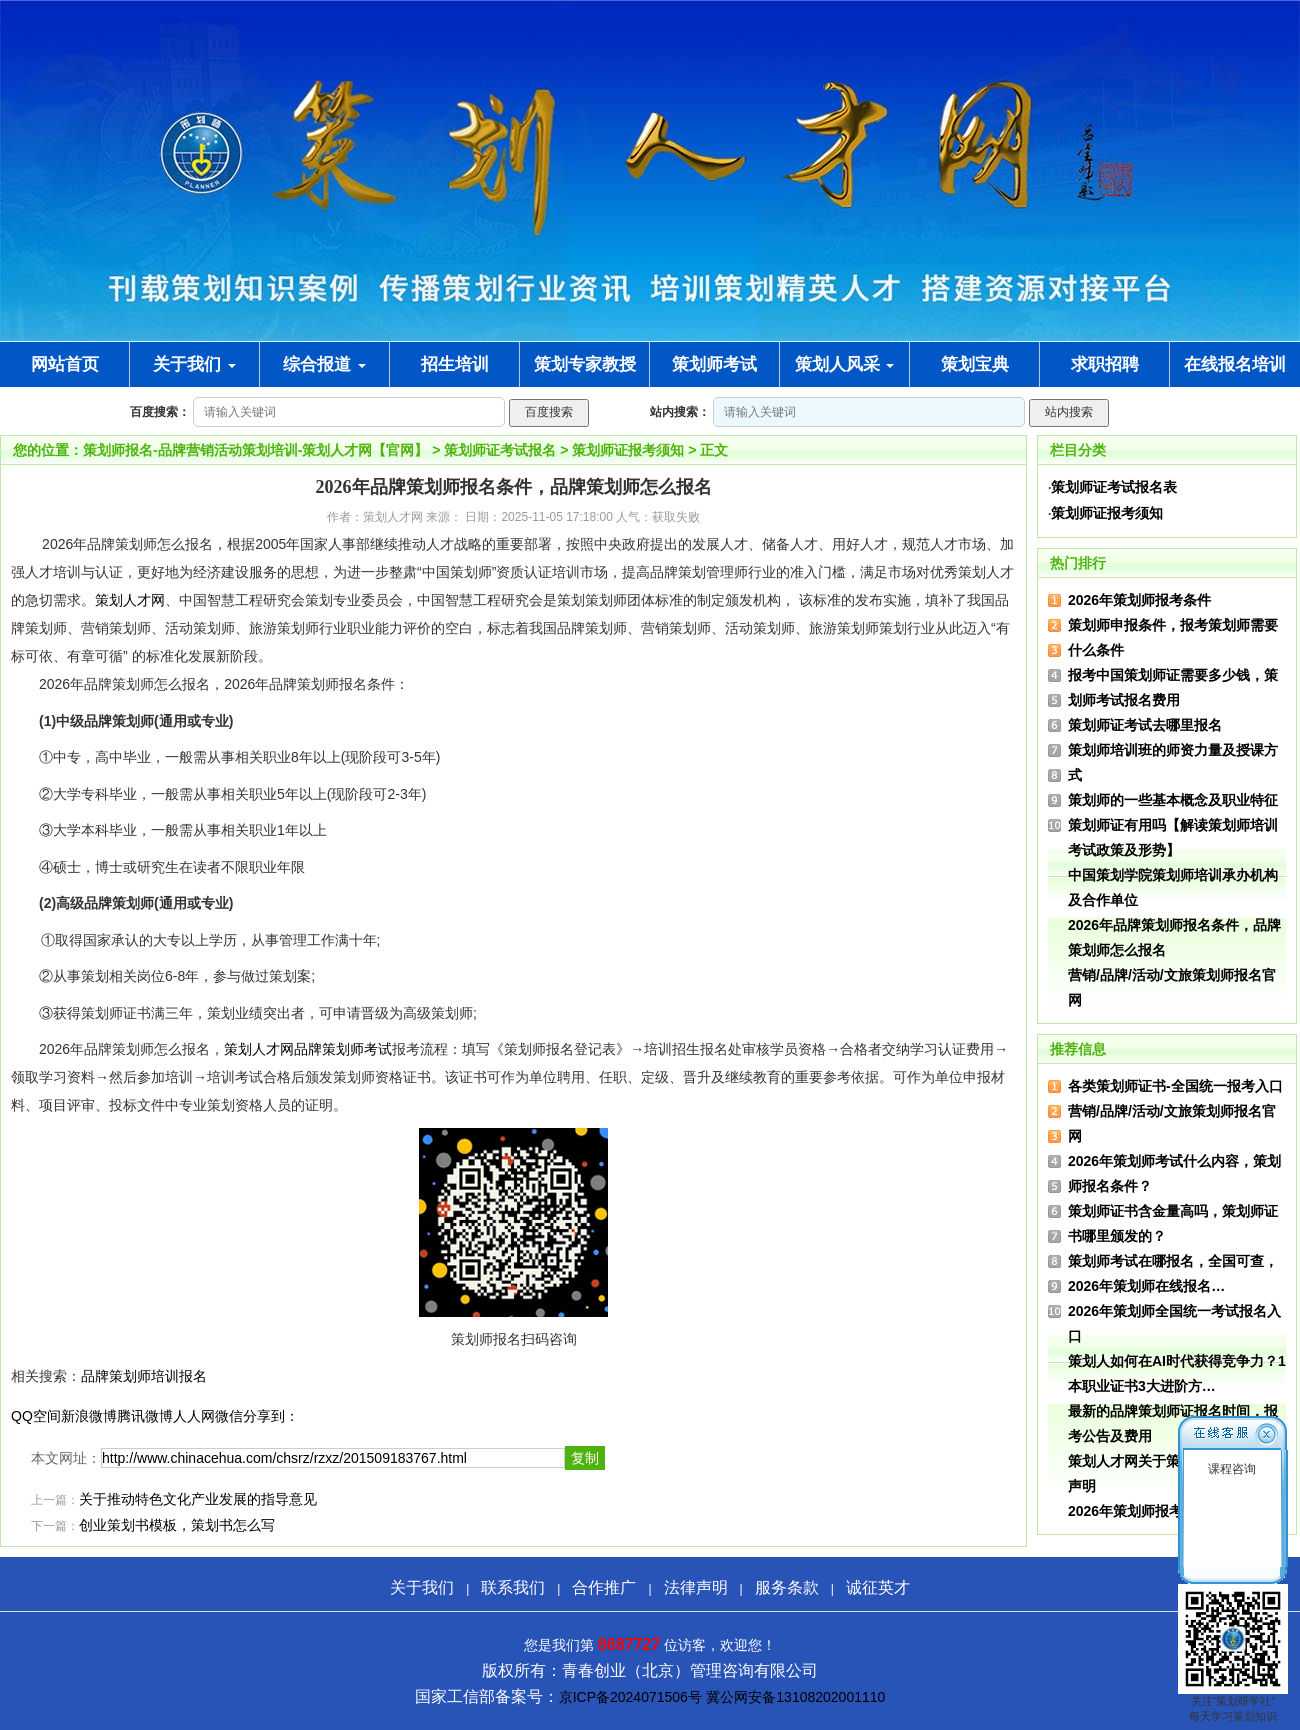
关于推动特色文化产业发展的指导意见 (198, 1499)
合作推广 (604, 1587)
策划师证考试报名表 (1114, 487)
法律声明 (696, 1587)
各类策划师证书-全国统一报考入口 (1175, 1086)
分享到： (271, 1416)
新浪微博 (89, 1416)
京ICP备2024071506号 (630, 1697)
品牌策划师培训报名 (144, 1376)
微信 (229, 1416)
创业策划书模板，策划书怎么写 (177, 1525)
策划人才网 (130, 600)
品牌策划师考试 (343, 1049)
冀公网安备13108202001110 (795, 1697)
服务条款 (787, 1587)
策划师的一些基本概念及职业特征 (1173, 800)
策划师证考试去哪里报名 (1145, 725)
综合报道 (324, 364)
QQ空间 (36, 1416)
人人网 (194, 1416)
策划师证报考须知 (628, 450)
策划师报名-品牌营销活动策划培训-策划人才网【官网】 (255, 450)
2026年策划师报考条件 (1139, 600)
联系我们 (513, 1587)
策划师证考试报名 (500, 450)
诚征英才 (878, 1587)
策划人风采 (845, 364)
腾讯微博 (145, 1416)
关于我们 (194, 364)
